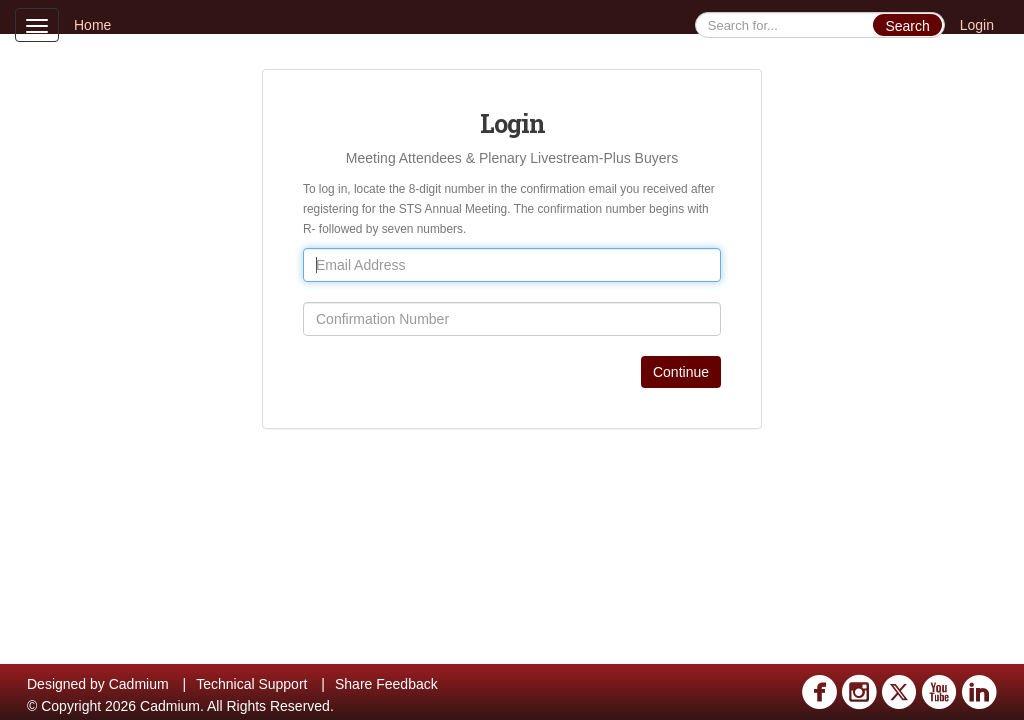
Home (92, 25)
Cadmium (139, 684)
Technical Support (251, 684)
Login (977, 25)
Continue (681, 372)
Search (907, 26)
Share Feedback (386, 684)
